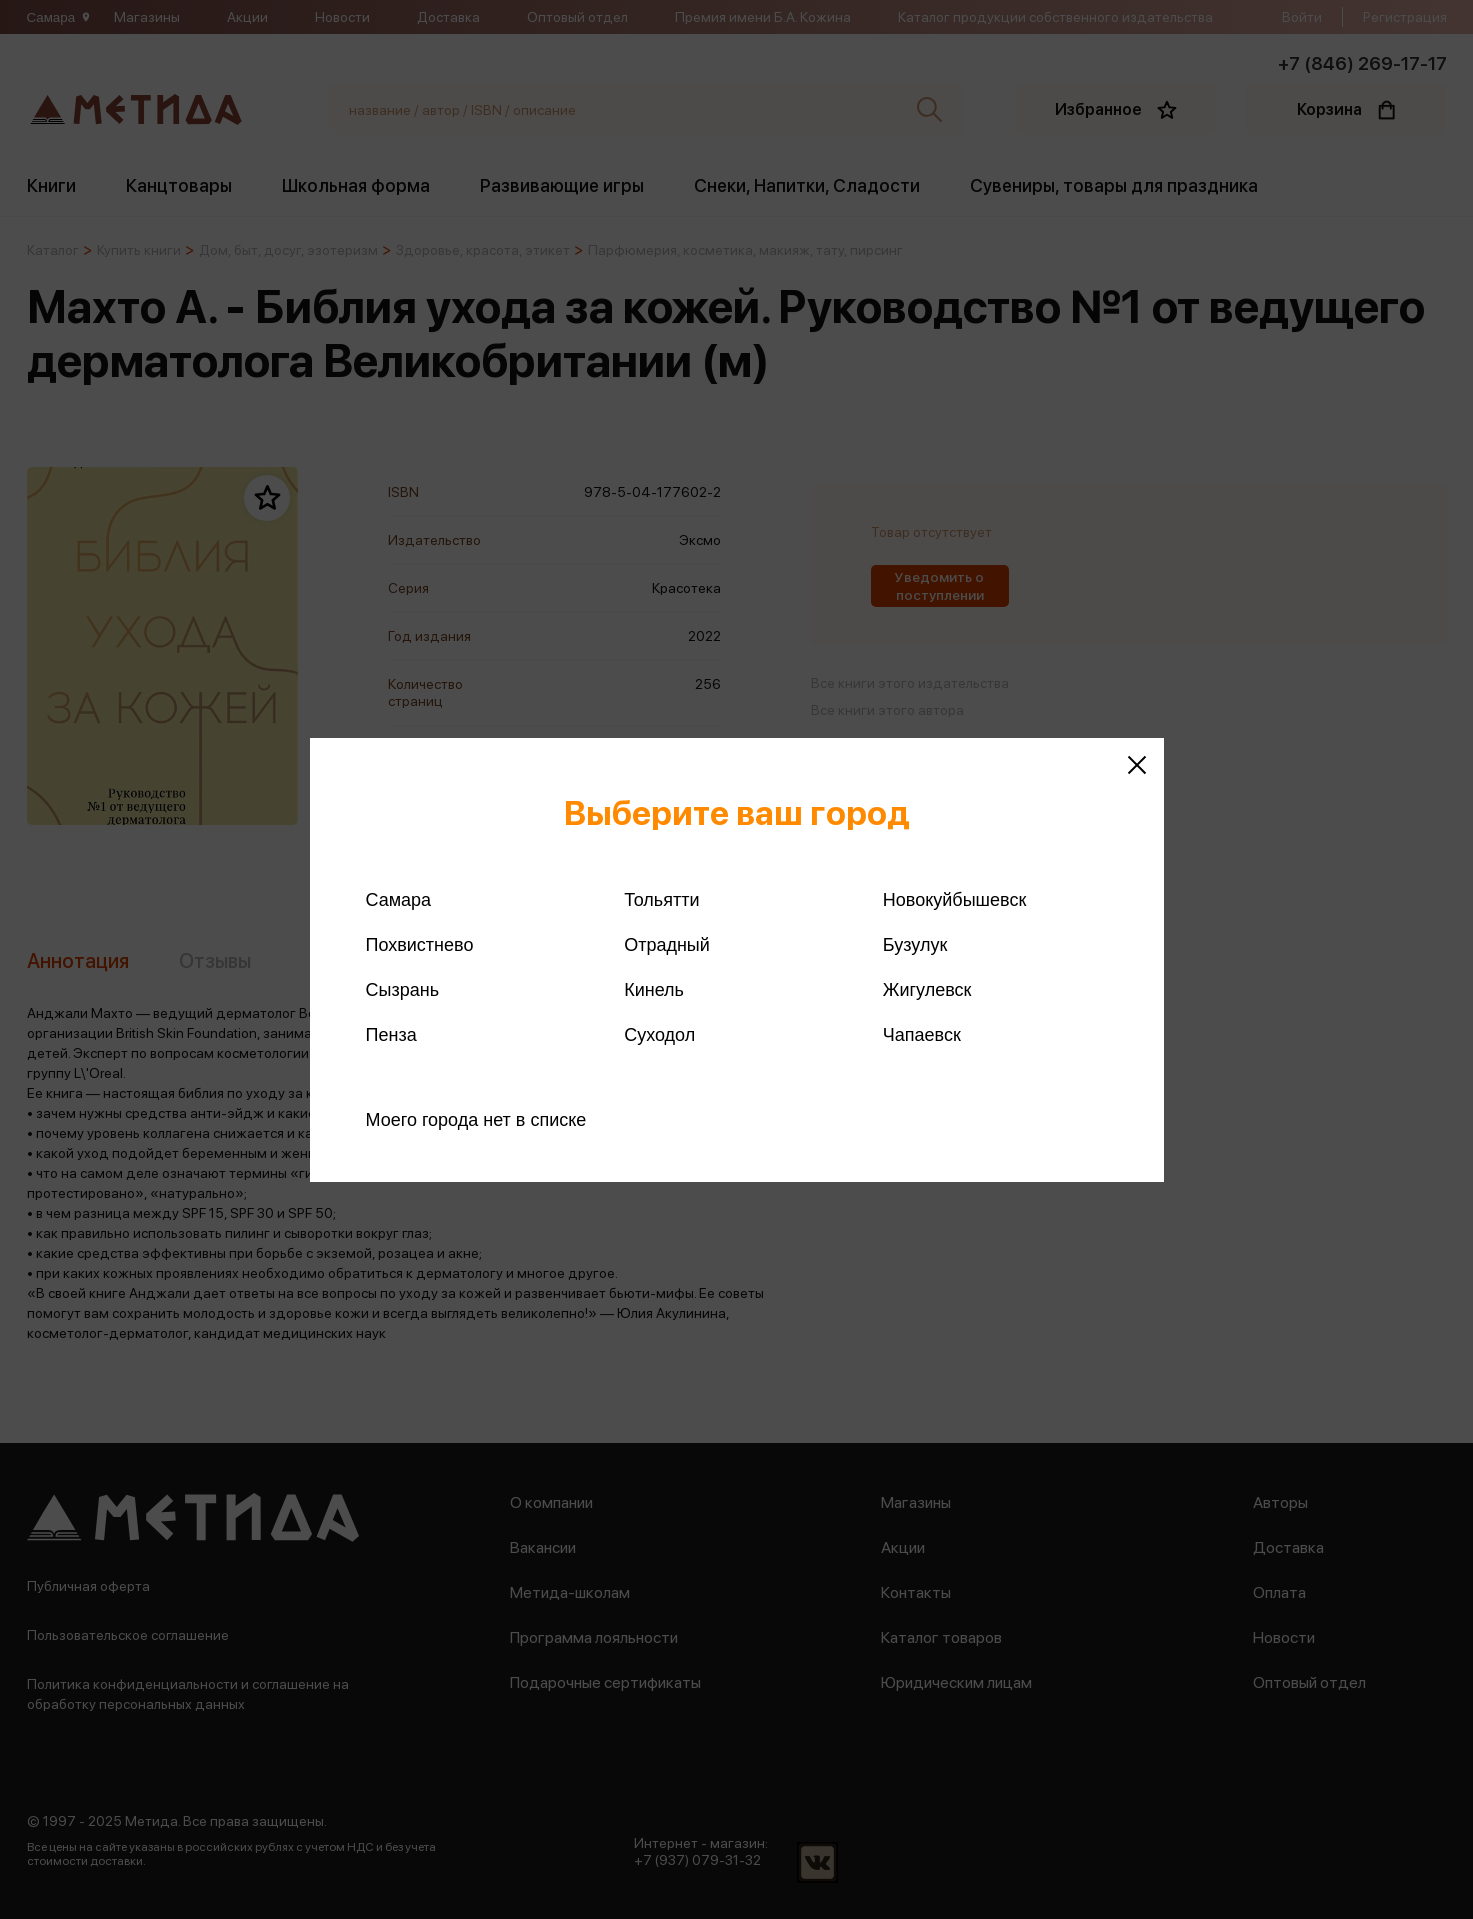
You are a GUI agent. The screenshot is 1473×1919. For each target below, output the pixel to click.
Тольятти (661, 900)
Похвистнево (420, 945)
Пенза (391, 1035)
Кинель (654, 990)
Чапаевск (922, 1035)
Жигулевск (927, 990)
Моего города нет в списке (476, 1120)
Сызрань (403, 990)
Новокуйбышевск (954, 900)
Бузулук (915, 945)
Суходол (659, 1035)
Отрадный (667, 945)
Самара (399, 900)
